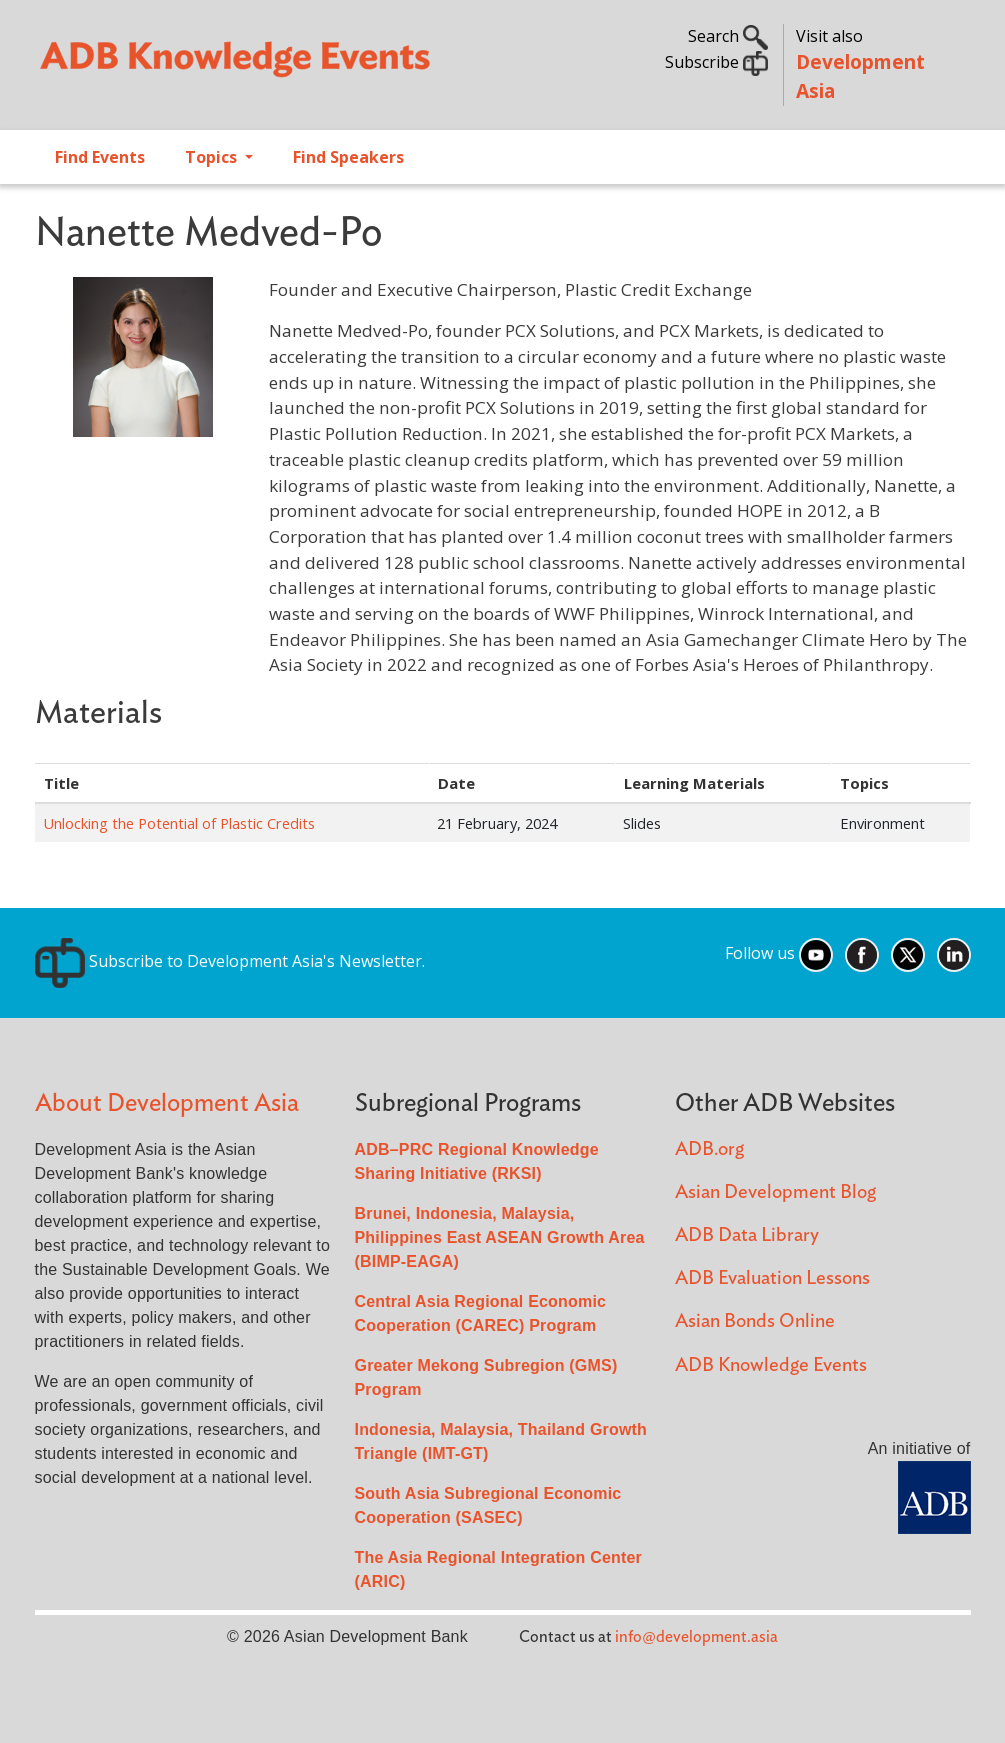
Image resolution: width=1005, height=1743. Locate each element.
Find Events (100, 157)
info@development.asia (696, 1637)
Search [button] (728, 36)
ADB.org (709, 1149)
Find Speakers (348, 157)
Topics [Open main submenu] (213, 157)
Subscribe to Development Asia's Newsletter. (230, 961)
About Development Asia (167, 1103)
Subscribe (716, 62)
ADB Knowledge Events (771, 1365)
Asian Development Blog (775, 1192)
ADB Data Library (747, 1235)
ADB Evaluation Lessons (772, 1278)
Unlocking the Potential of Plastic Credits (179, 823)
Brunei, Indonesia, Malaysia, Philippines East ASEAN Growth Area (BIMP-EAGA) (500, 1237)
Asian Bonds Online (755, 1321)
